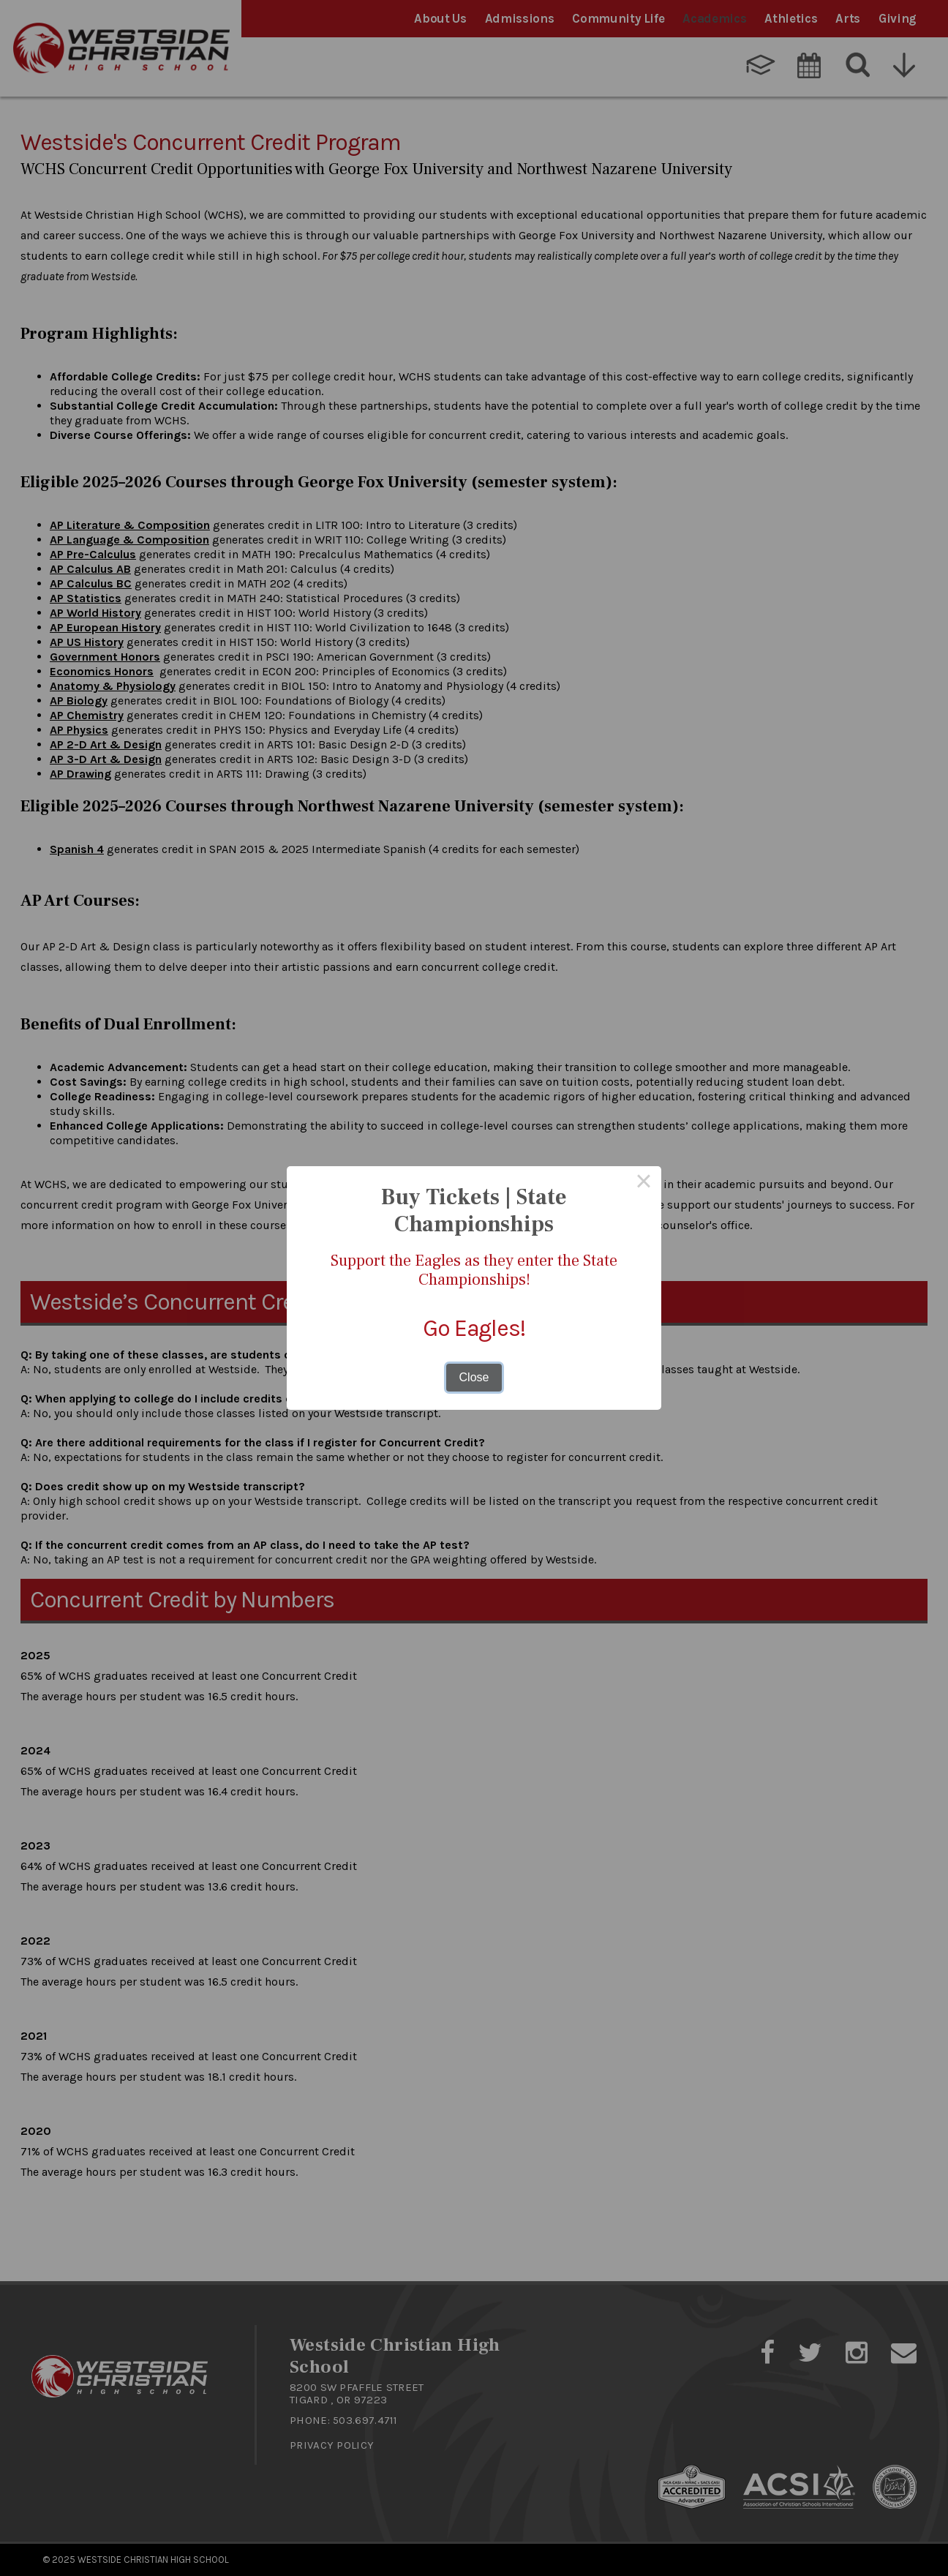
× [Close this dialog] (643, 1183)
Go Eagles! (474, 1328)
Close (474, 1377)
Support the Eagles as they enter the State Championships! (474, 1270)
